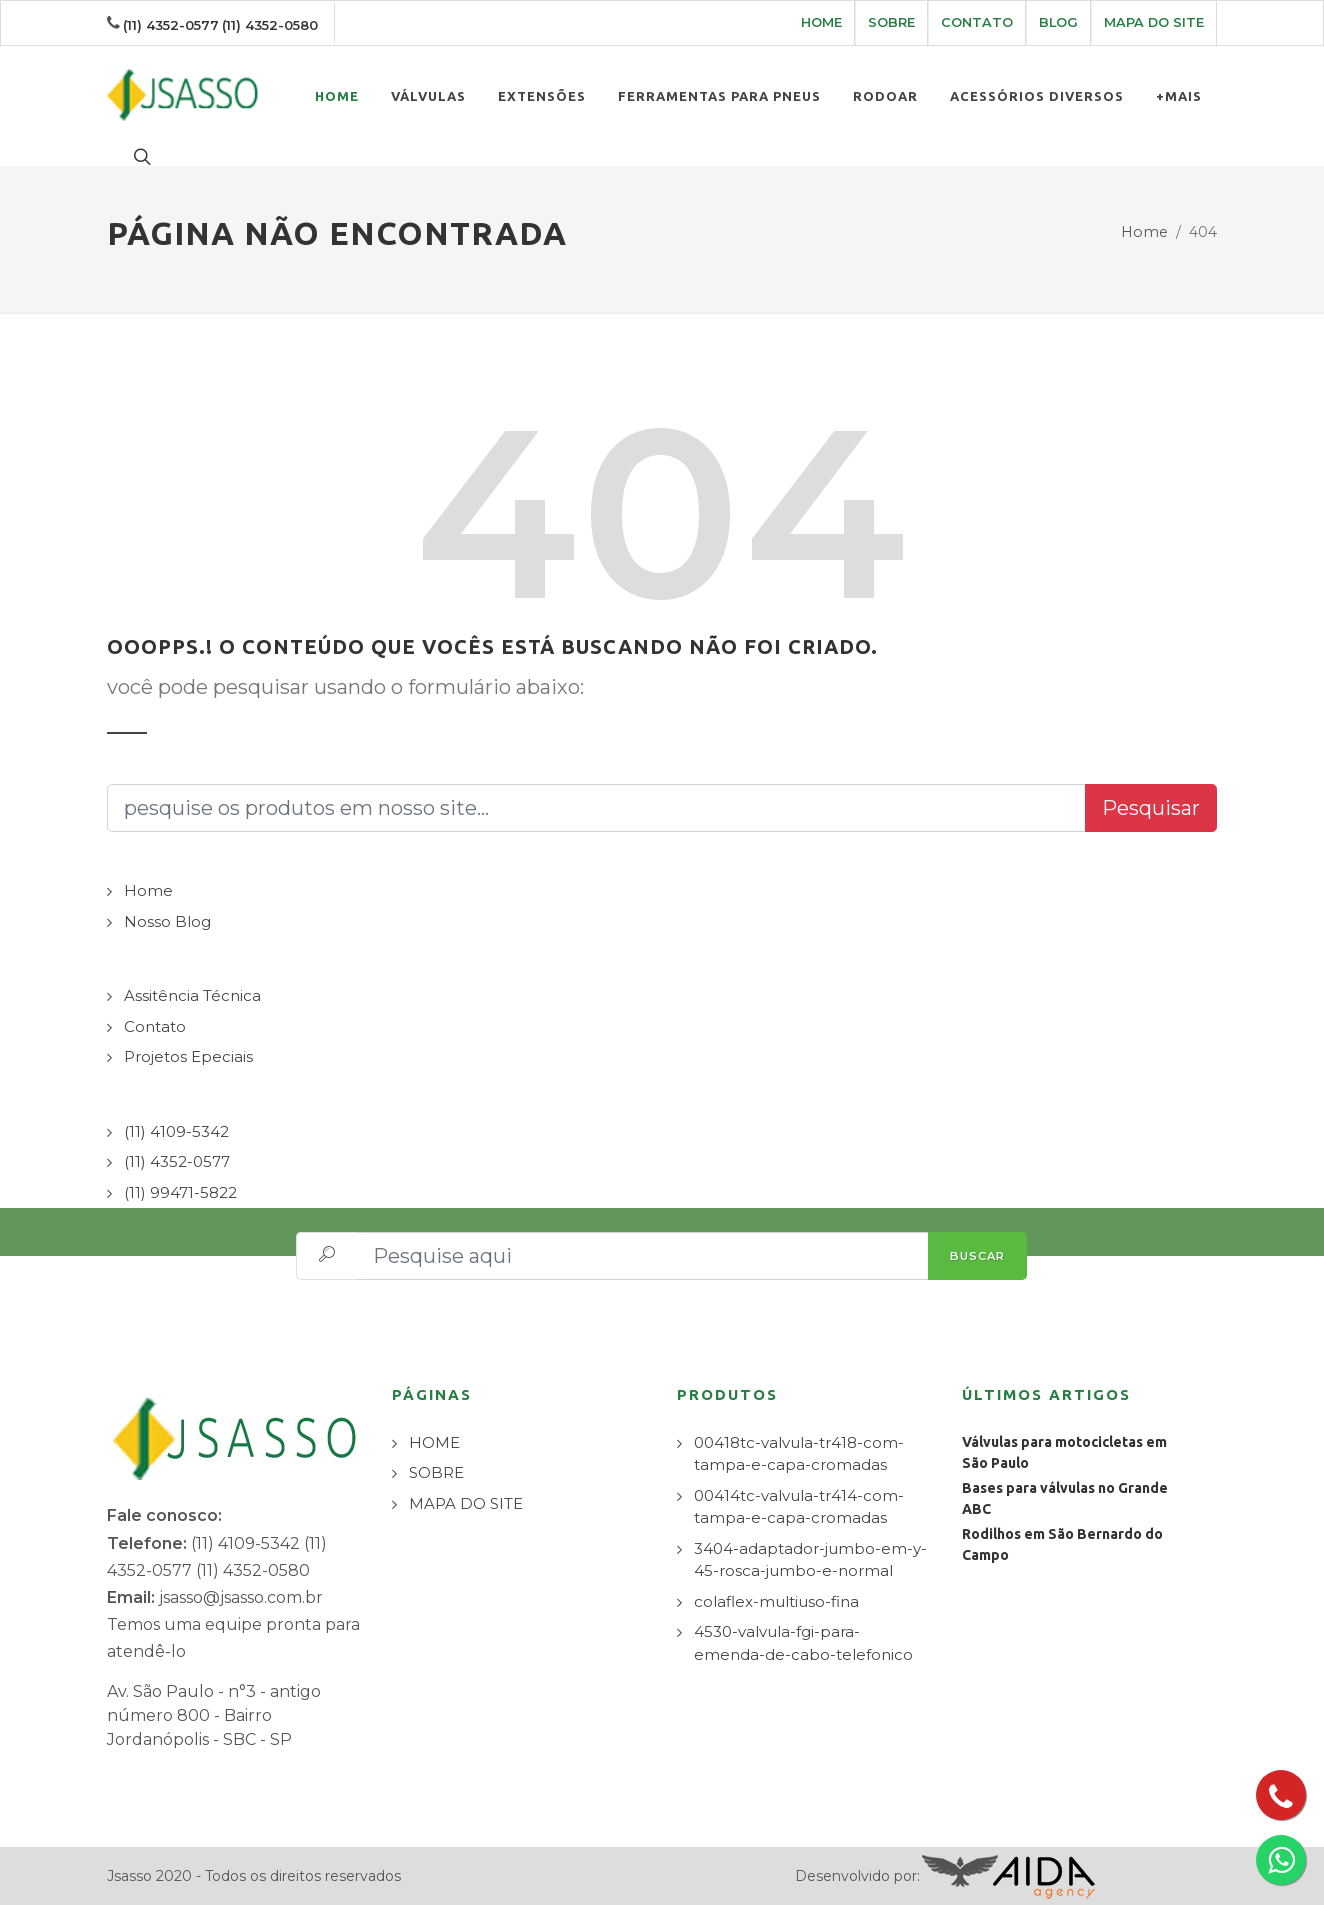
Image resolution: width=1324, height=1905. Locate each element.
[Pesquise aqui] (643, 1256)
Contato (155, 1026)
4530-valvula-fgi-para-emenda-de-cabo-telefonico (803, 1643)
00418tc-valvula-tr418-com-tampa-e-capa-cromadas (799, 1454)
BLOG (1058, 22)
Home (1144, 232)
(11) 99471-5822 (180, 1192)
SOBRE (891, 22)
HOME (821, 22)
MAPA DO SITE (1154, 22)
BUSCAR (977, 1256)
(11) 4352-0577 (171, 25)
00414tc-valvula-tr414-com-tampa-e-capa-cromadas (799, 1507)
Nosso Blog (167, 921)
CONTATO (977, 22)
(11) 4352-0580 (270, 25)
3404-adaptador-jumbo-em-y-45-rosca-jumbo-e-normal (810, 1560)
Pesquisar (1151, 808)
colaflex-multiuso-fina (776, 1601)
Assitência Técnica (192, 995)
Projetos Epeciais (188, 1056)
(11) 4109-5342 (176, 1131)
